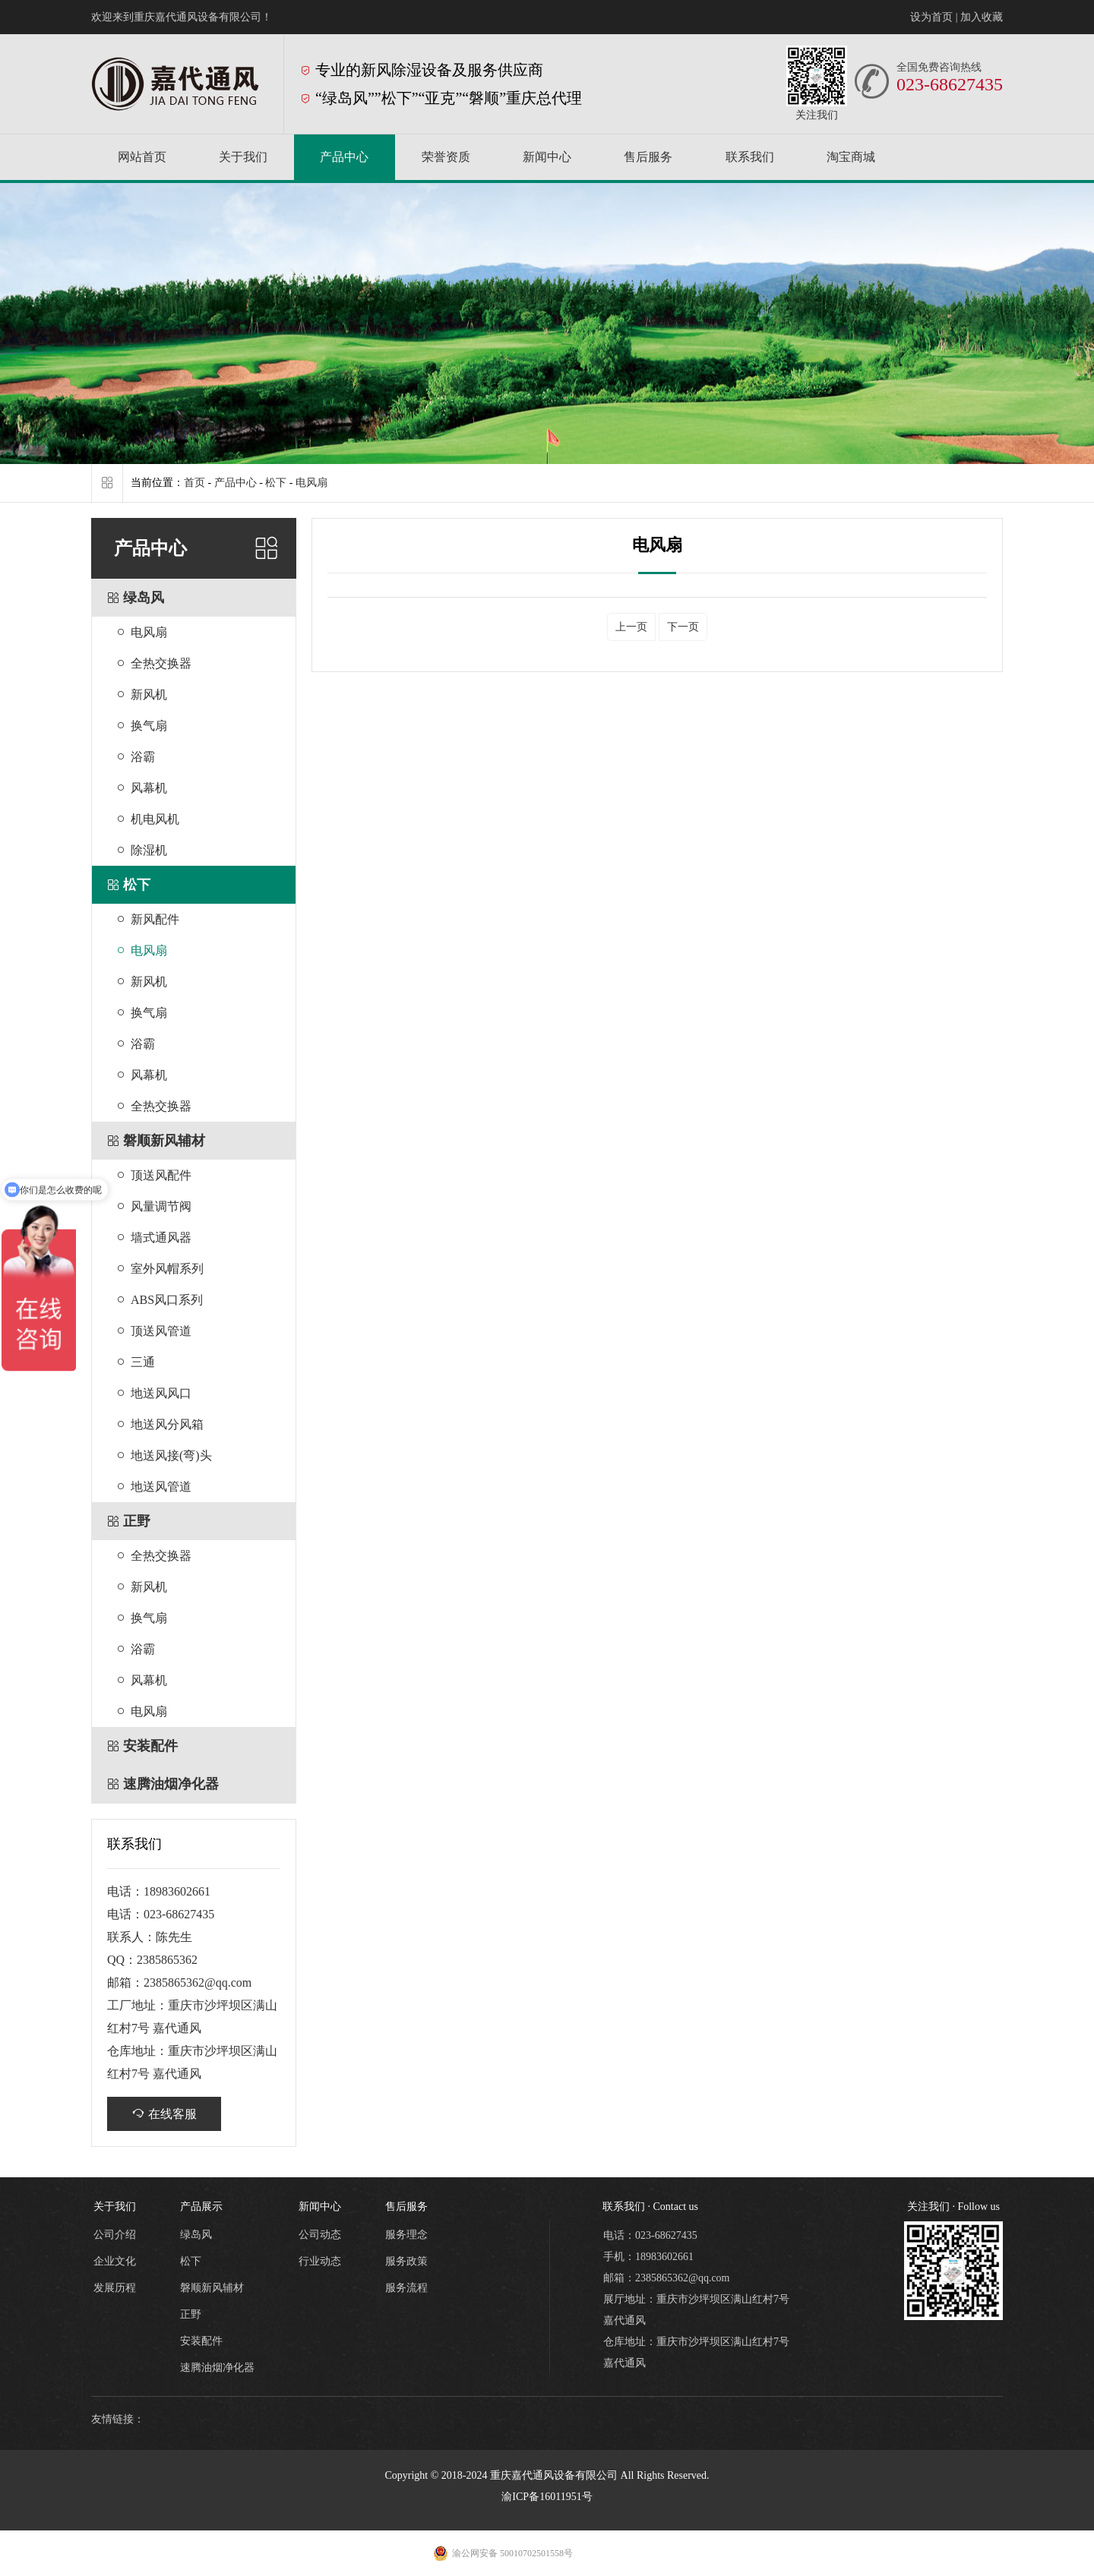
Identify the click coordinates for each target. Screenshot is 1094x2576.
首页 (194, 482)
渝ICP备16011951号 (546, 2496)
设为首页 (931, 17)
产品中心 (235, 482)
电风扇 (311, 482)
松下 (275, 482)
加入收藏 (981, 17)
